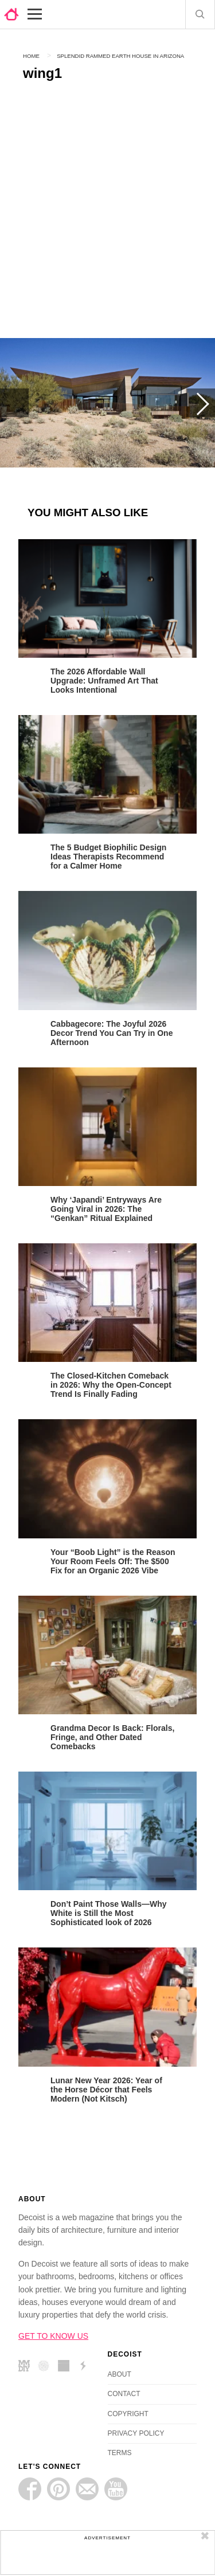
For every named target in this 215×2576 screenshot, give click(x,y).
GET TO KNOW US (53, 2336)
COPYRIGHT (128, 2414)
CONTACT (124, 2394)
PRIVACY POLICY (136, 2433)
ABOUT (119, 2374)
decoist (11, 14)
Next (200, 402)
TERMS (120, 2453)
